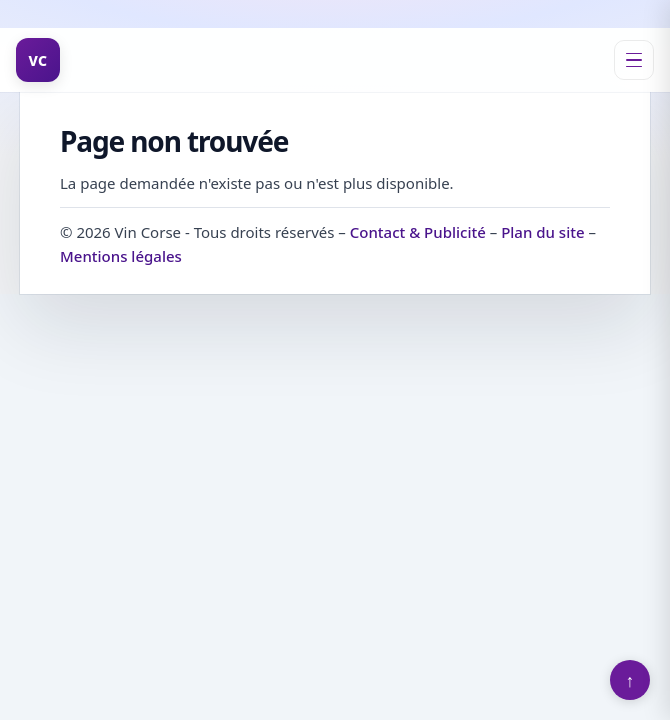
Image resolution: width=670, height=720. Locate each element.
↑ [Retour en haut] (630, 680)
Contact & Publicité (418, 232)
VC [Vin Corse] (38, 60)
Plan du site (542, 232)
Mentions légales (121, 256)
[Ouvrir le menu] (634, 60)
